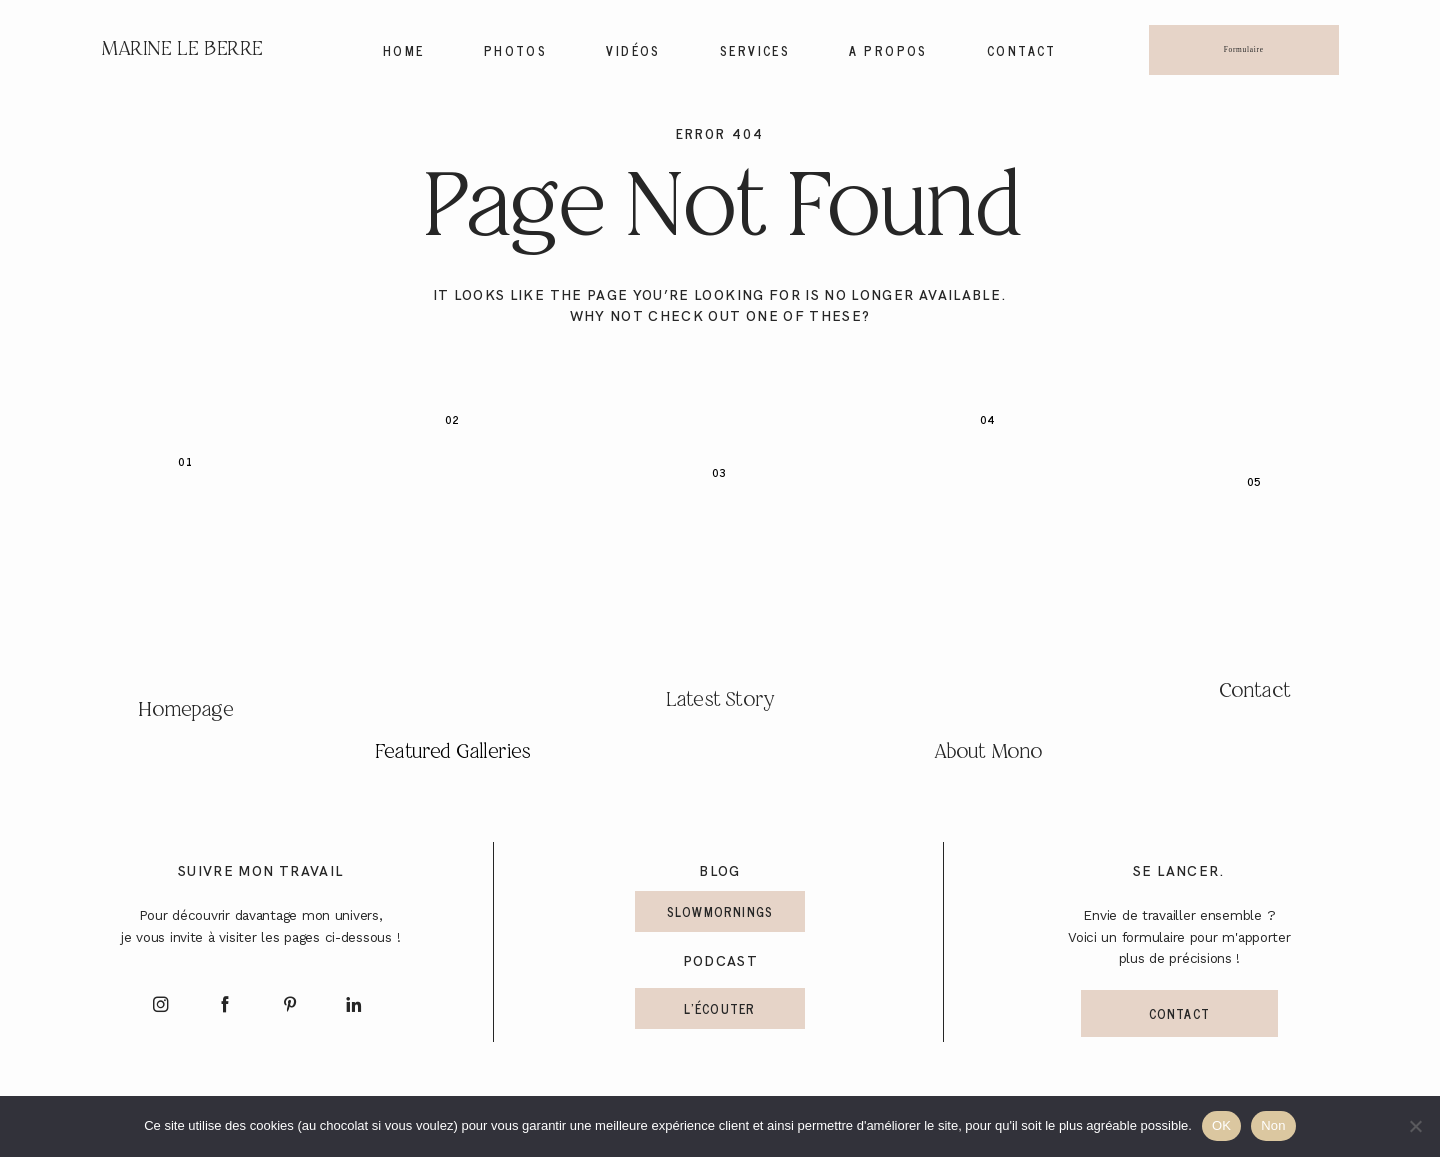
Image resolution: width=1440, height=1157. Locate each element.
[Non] (1415, 1126)
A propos (888, 51)
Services (755, 51)
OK (1221, 1125)
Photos (516, 51)
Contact (1022, 51)
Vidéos (633, 51)
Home (404, 51)
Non (1273, 1125)
